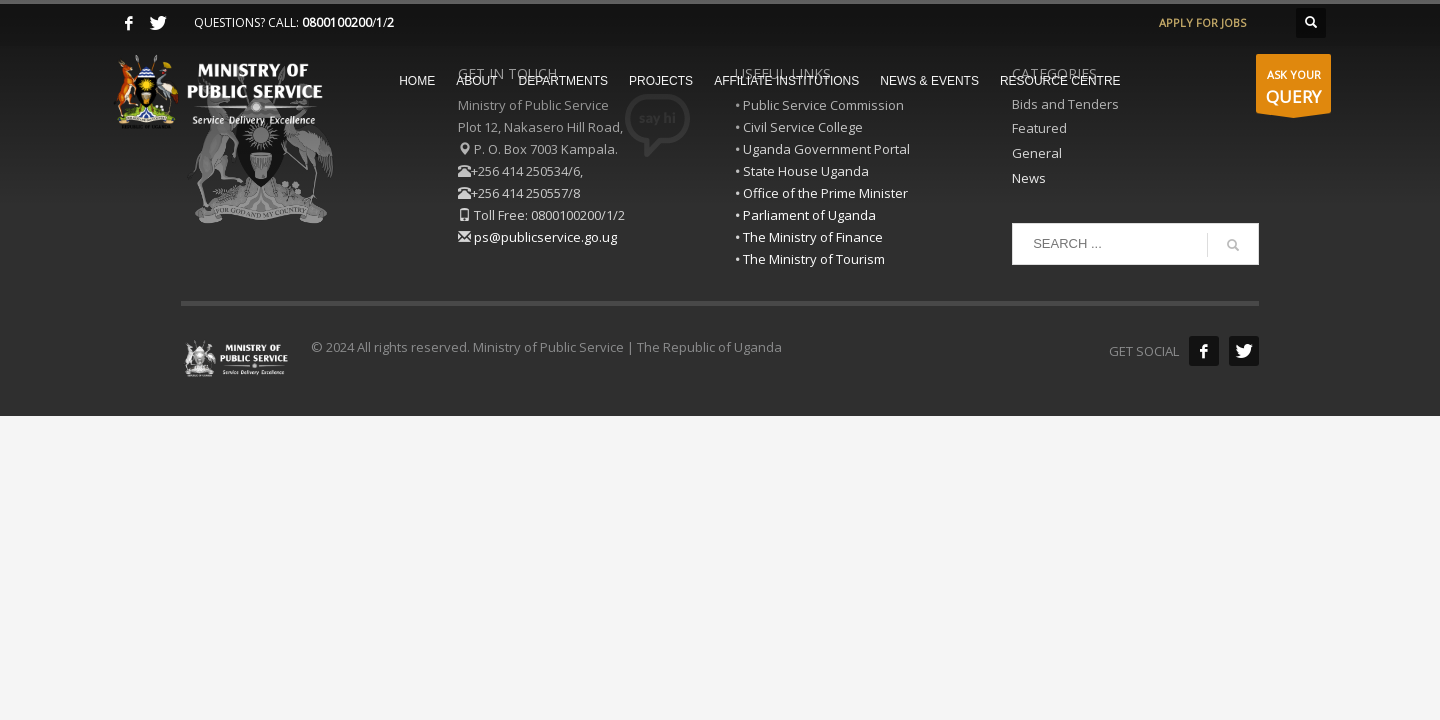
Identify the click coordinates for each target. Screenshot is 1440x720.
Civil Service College (803, 127)
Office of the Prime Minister (825, 193)
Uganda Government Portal (826, 149)
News (1029, 178)
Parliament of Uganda (809, 215)
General (1037, 153)
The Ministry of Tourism (814, 259)
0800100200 (337, 22)
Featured (1039, 128)
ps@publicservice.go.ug (545, 237)
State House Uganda (806, 171)
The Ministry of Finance (813, 237)
